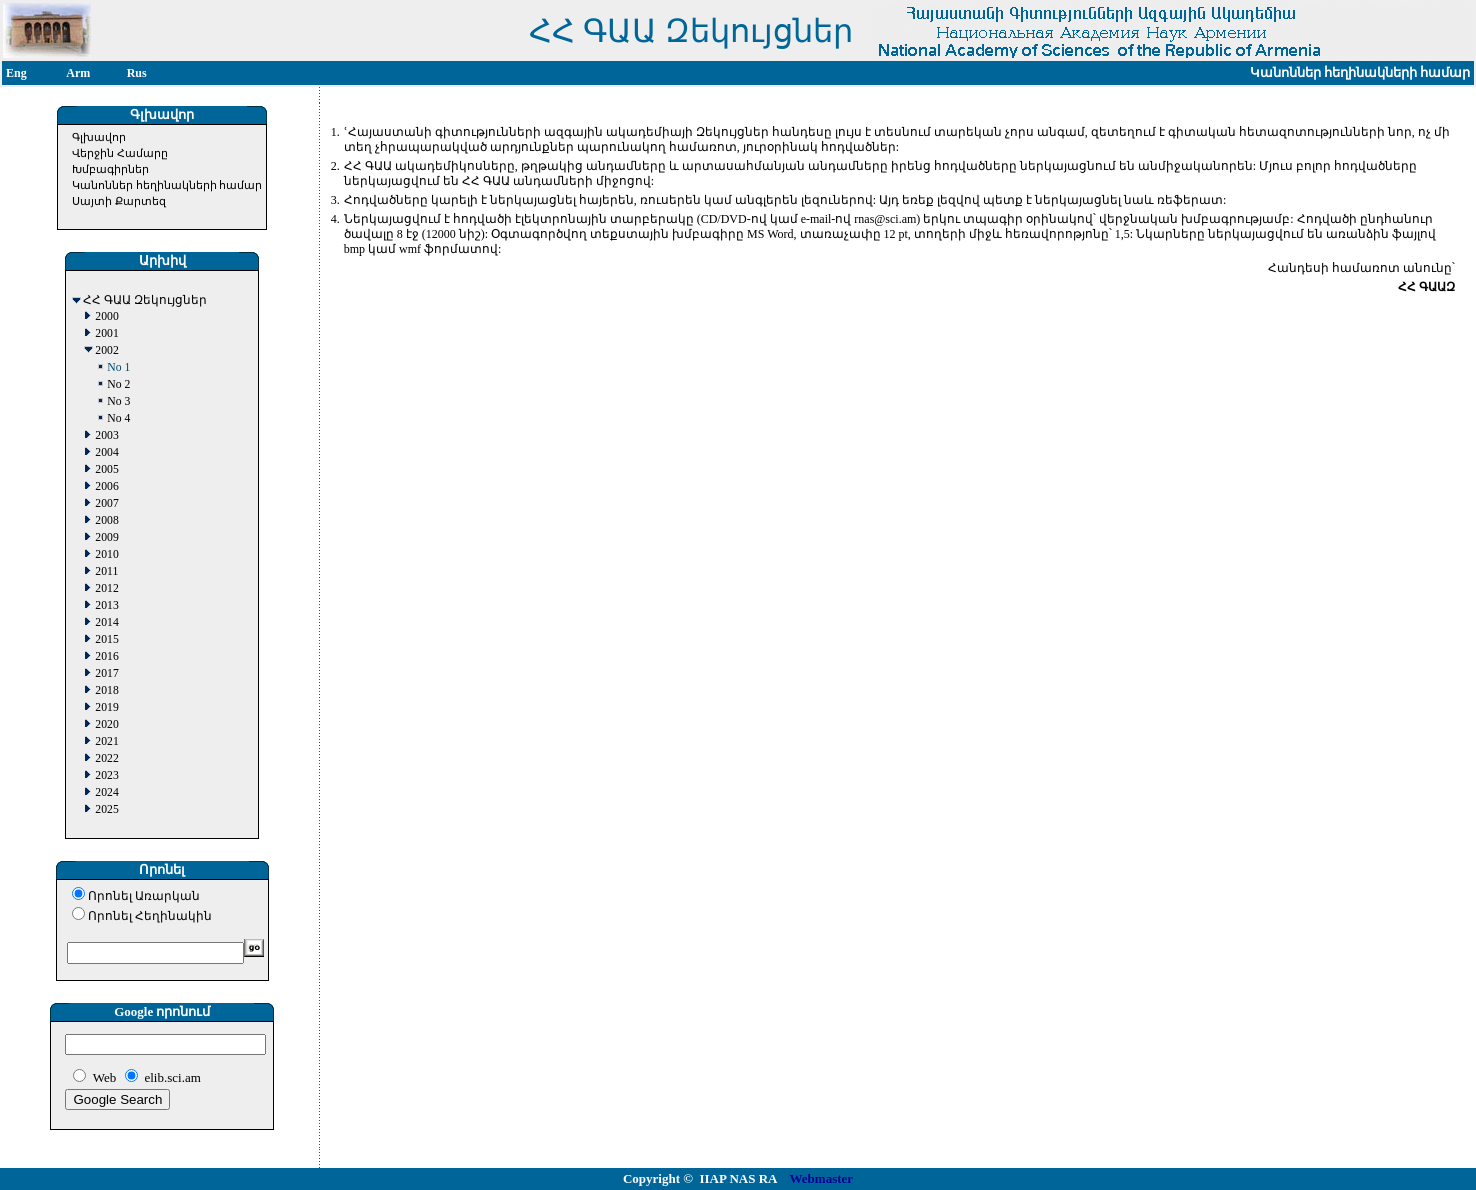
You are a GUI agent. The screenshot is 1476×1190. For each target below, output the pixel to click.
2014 (106, 622)
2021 (106, 741)
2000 (106, 316)
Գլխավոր (99, 137)
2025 (106, 809)
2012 (106, 588)
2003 (106, 435)
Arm (78, 73)
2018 (106, 690)
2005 (106, 469)
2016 (106, 656)
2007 (106, 503)
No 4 (118, 418)
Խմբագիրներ (110, 169)
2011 (106, 571)
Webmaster (822, 1178)
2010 (106, 554)
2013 (106, 605)
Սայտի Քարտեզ (119, 201)
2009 (106, 537)
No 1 (118, 367)
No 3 (118, 401)
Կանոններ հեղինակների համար (167, 185)
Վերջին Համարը (120, 153)
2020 (106, 724)
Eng (16, 73)
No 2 (118, 384)
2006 (106, 486)
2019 (106, 707)
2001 (106, 333)
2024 (106, 792)
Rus (137, 73)
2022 (106, 758)
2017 (106, 673)
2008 (106, 520)
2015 (106, 639)
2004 (106, 452)
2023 (106, 775)
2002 (106, 350)
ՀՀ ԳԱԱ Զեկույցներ (145, 300)
